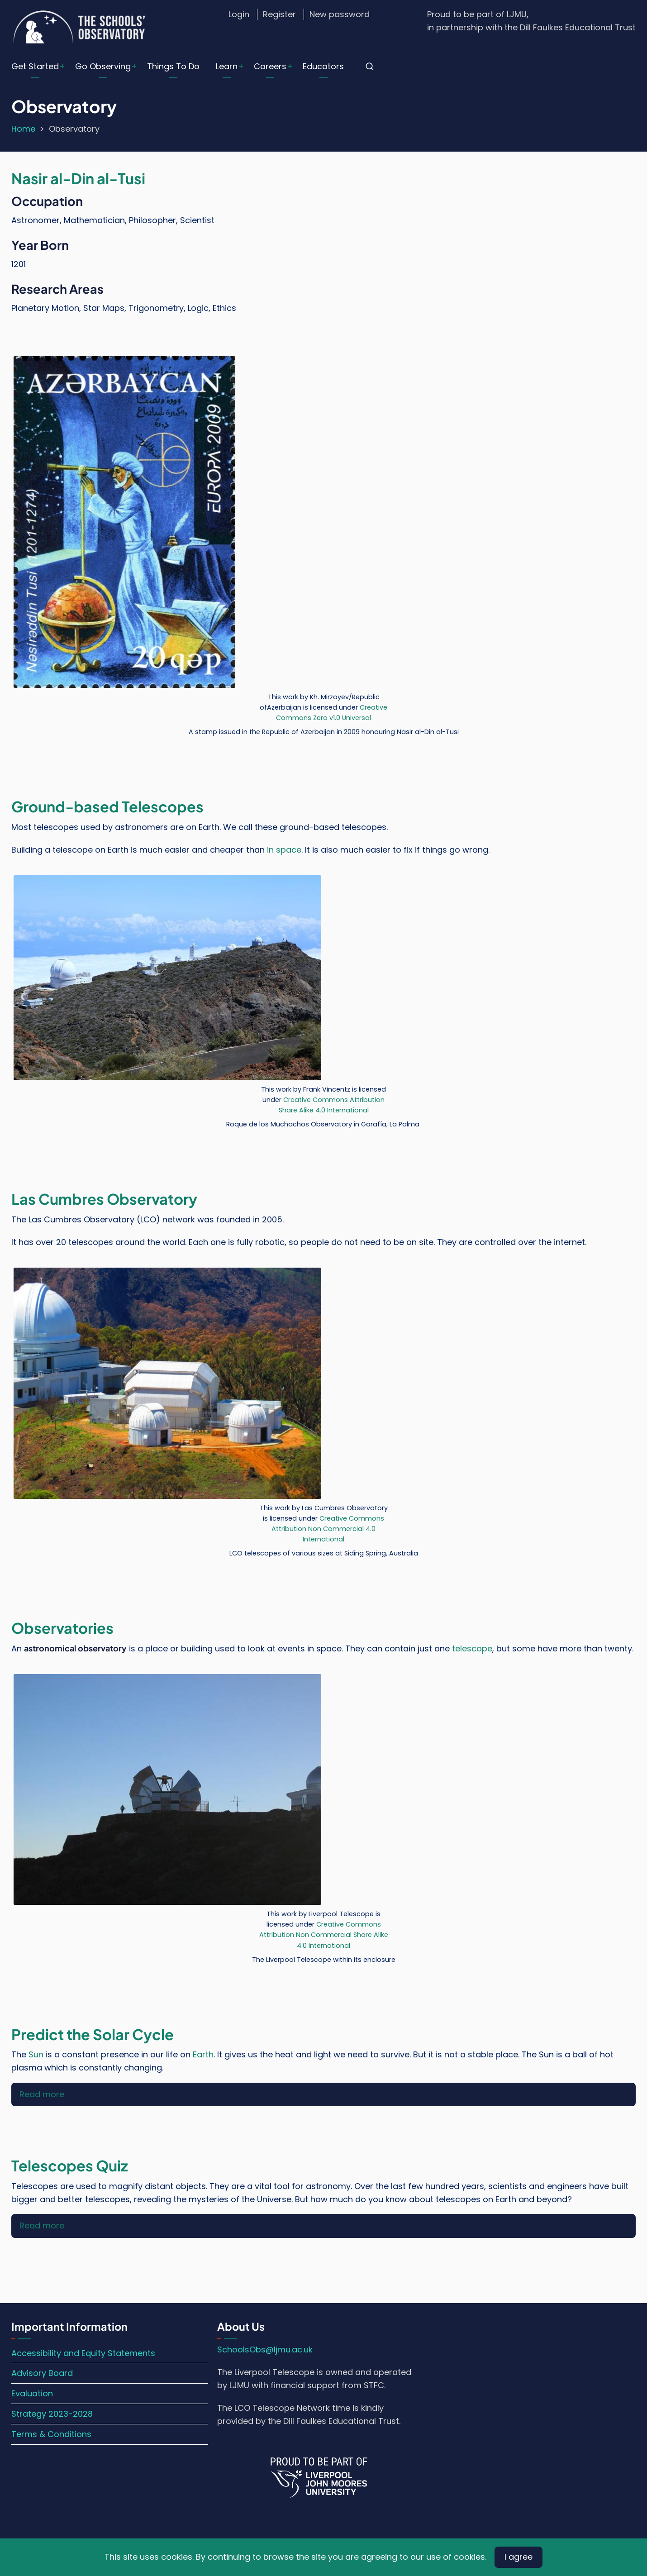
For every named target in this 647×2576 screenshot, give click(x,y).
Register (279, 14)
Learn (227, 66)
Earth (203, 2054)
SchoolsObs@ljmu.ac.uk (265, 2349)
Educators (323, 66)
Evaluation (32, 2393)
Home (23, 128)
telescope (472, 1648)
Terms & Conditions (51, 2434)
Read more (41, 2094)
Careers (270, 66)
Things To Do (173, 66)
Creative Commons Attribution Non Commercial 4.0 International (327, 1529)
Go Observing (103, 66)
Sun (36, 2054)
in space (284, 849)
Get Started (35, 66)
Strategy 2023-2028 (52, 2413)
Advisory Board (42, 2373)
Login (238, 14)
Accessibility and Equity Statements (83, 2353)
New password (339, 14)
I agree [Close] (518, 2556)
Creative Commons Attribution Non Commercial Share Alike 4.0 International (323, 1935)
